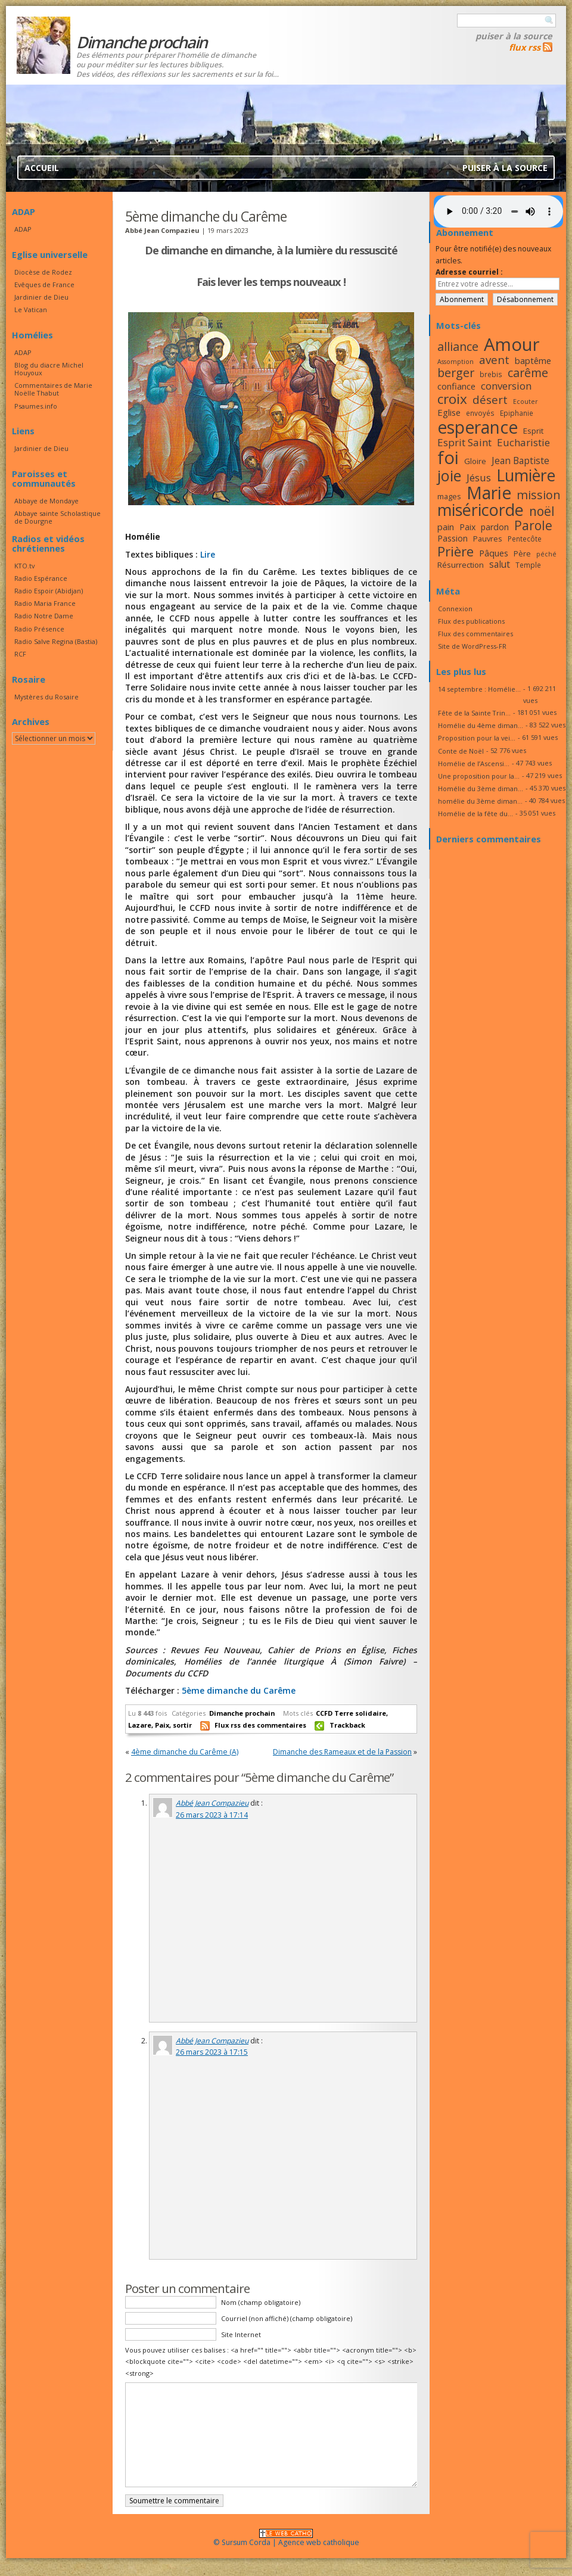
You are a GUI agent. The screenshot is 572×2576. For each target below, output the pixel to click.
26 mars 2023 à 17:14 (212, 1815)
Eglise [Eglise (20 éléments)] (449, 412)
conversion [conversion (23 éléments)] (506, 386)
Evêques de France (44, 284)
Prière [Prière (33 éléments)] (455, 551)
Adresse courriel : (469, 272)
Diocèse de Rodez (43, 271)
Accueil (41, 167)
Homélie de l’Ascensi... (473, 763)
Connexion (455, 608)
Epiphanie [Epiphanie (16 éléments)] (516, 413)
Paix (162, 1725)
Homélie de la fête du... (475, 813)
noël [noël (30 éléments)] (542, 511)
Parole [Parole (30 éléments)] (533, 525)
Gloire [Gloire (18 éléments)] (475, 461)
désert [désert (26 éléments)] (490, 399)
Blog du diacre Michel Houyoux (48, 368)
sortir (182, 1725)
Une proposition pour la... (479, 775)
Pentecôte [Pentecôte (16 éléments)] (525, 538)
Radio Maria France (45, 603)
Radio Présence (39, 628)
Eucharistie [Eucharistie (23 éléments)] (523, 442)
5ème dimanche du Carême (239, 1690)
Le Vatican (30, 309)
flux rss (524, 47)
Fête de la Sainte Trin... (474, 712)
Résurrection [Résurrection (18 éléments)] (460, 564)
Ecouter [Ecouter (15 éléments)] (525, 401)
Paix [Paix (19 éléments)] (467, 527)
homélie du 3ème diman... (480, 801)
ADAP (23, 229)
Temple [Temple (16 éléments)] (528, 565)
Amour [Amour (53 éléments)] (512, 344)
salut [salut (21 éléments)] (499, 564)
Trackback (347, 1725)
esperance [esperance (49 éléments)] (477, 427)
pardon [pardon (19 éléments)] (495, 527)
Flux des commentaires (475, 633)
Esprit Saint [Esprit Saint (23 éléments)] (464, 442)
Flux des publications (471, 621)
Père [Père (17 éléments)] (522, 553)
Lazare (139, 1725)
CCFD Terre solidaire (351, 1713)
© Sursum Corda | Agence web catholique (286, 2538)
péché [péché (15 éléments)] (546, 554)
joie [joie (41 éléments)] (449, 475)
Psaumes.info (35, 406)
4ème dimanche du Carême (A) (184, 1752)
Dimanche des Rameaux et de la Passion (342, 1752)
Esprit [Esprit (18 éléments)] (533, 430)
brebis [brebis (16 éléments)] (491, 374)
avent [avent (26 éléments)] (494, 359)
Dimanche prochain (242, 1713)
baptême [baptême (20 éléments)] (533, 360)
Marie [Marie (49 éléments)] (489, 492)
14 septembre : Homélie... (479, 689)
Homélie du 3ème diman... (480, 788)
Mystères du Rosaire (46, 696)
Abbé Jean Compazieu (212, 1803)
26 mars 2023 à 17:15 (212, 2052)
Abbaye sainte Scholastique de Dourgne (57, 517)
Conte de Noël (461, 750)
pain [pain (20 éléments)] (445, 527)
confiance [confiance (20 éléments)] (456, 386)
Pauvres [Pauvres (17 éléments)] (487, 538)
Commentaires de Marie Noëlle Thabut (53, 389)
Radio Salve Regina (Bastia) (55, 641)
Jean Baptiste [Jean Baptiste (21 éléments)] (520, 460)
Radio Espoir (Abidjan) (48, 590)
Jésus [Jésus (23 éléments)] (479, 477)
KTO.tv (24, 565)
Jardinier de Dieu (41, 297)
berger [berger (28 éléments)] (455, 373)
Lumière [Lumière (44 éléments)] (525, 475)
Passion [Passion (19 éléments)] (452, 538)
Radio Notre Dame (43, 615)
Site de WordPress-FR (472, 646)
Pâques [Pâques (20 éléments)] (493, 553)
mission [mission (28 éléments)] (539, 495)
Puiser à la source (513, 36)
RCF (20, 653)
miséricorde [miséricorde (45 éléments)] (480, 510)
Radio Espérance (40, 578)
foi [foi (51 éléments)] (448, 457)
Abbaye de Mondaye (46, 500)
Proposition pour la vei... (476, 737)
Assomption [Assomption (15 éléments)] (455, 361)
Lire (207, 554)
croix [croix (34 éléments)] (452, 399)
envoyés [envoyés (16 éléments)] (480, 413)
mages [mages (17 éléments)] (449, 496)
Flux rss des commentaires (260, 1725)
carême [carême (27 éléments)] (528, 373)
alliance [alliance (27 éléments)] (457, 346)
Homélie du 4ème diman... (480, 725)
